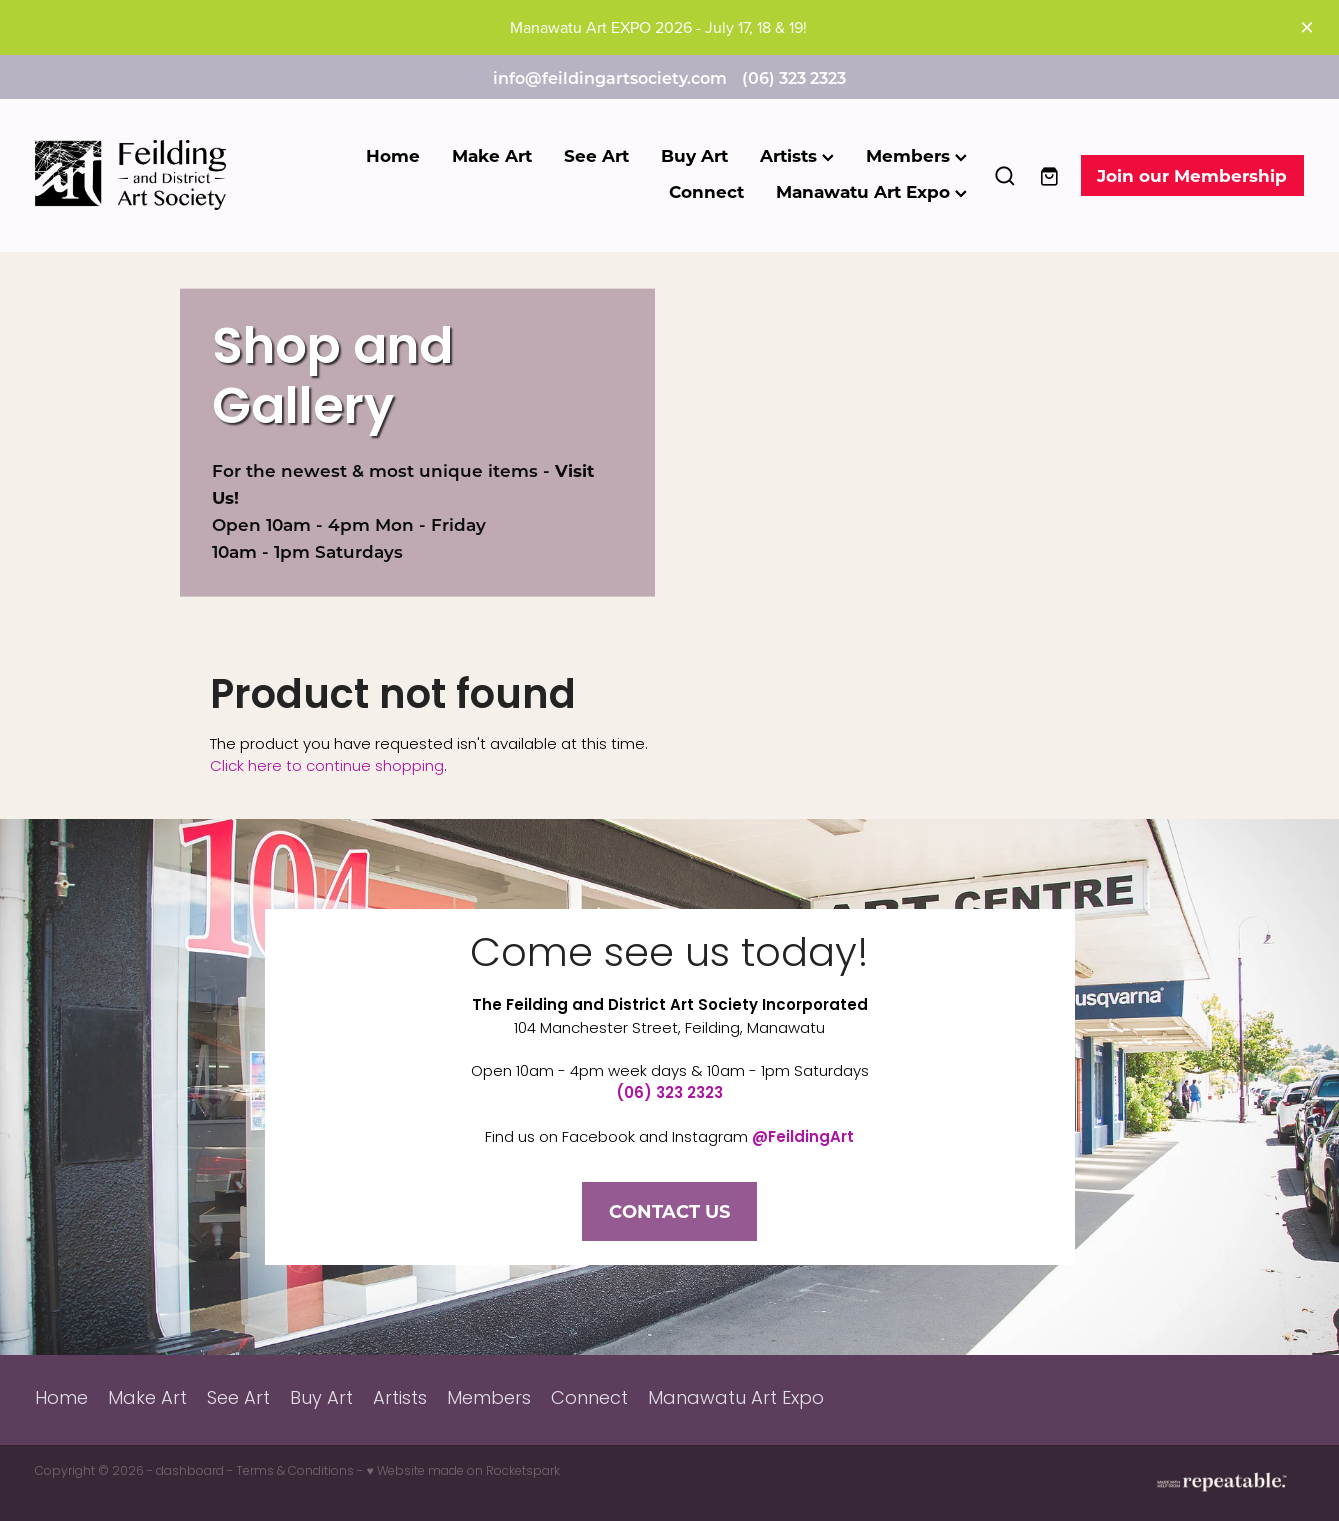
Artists (797, 155)
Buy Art (694, 155)
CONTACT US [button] (669, 1211)
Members (916, 155)
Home (393, 155)
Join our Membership (1192, 175)
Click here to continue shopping (327, 767)
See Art (596, 155)
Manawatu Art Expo (871, 191)
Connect (706, 191)
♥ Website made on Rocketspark (462, 1472)
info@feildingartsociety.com (610, 77)
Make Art (492, 155)
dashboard (190, 1472)
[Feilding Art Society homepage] (162, 175)
